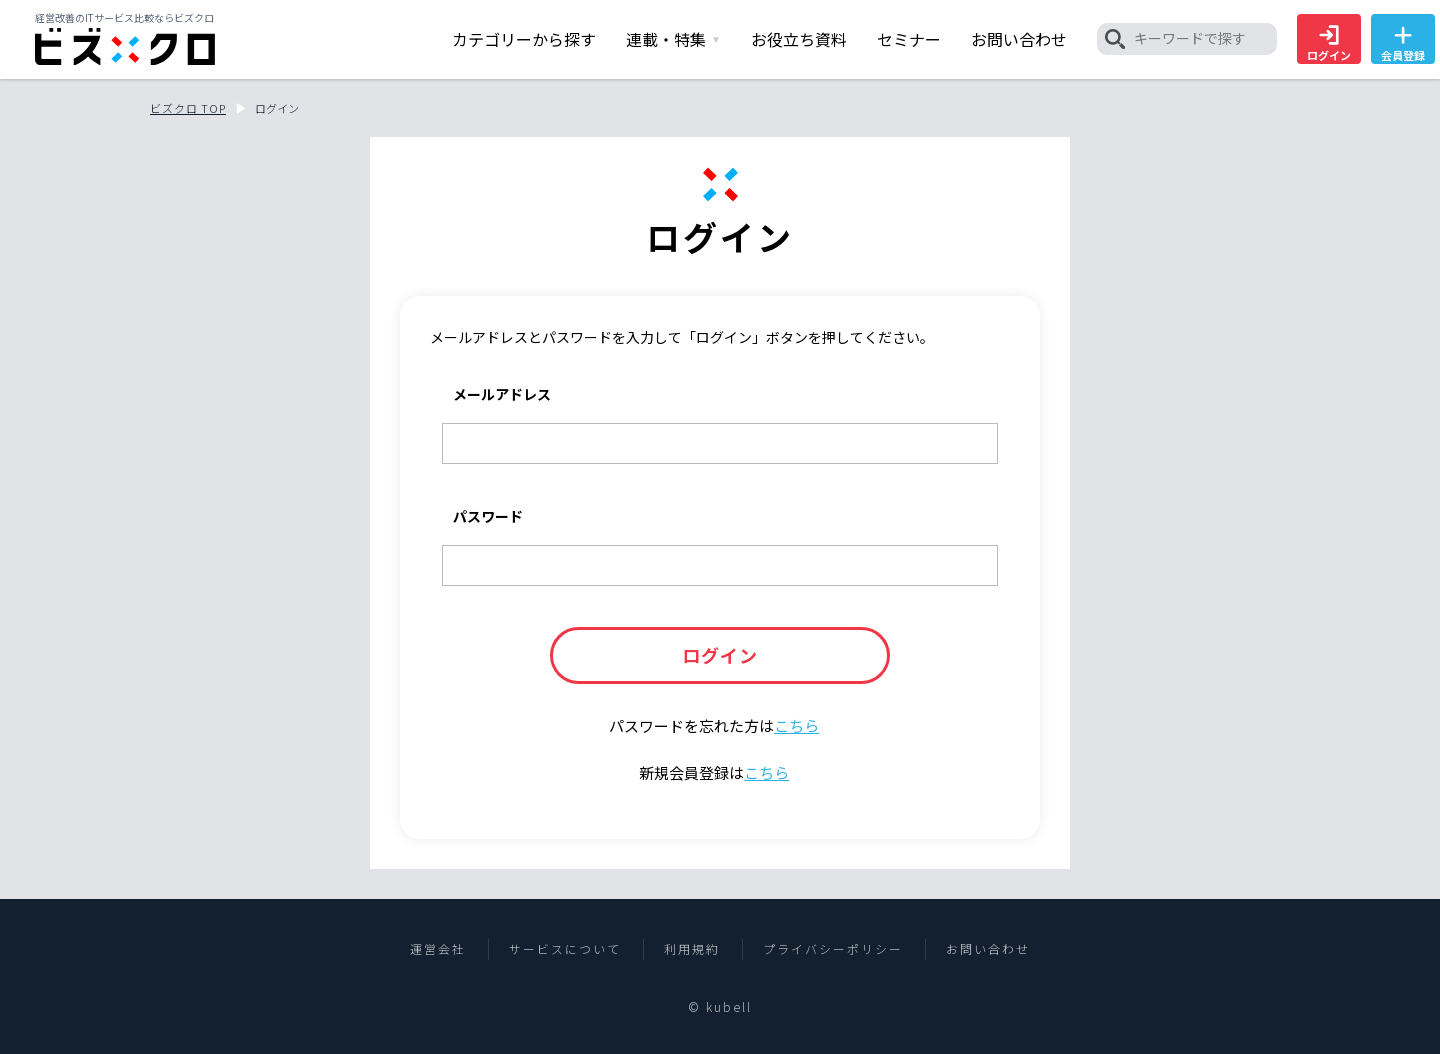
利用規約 (692, 949)
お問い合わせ (988, 949)
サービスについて (565, 949)
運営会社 (438, 949)
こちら (796, 725)
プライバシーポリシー (833, 949)
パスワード (488, 516)
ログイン (1329, 44)
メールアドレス (502, 394)
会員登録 (1403, 44)
